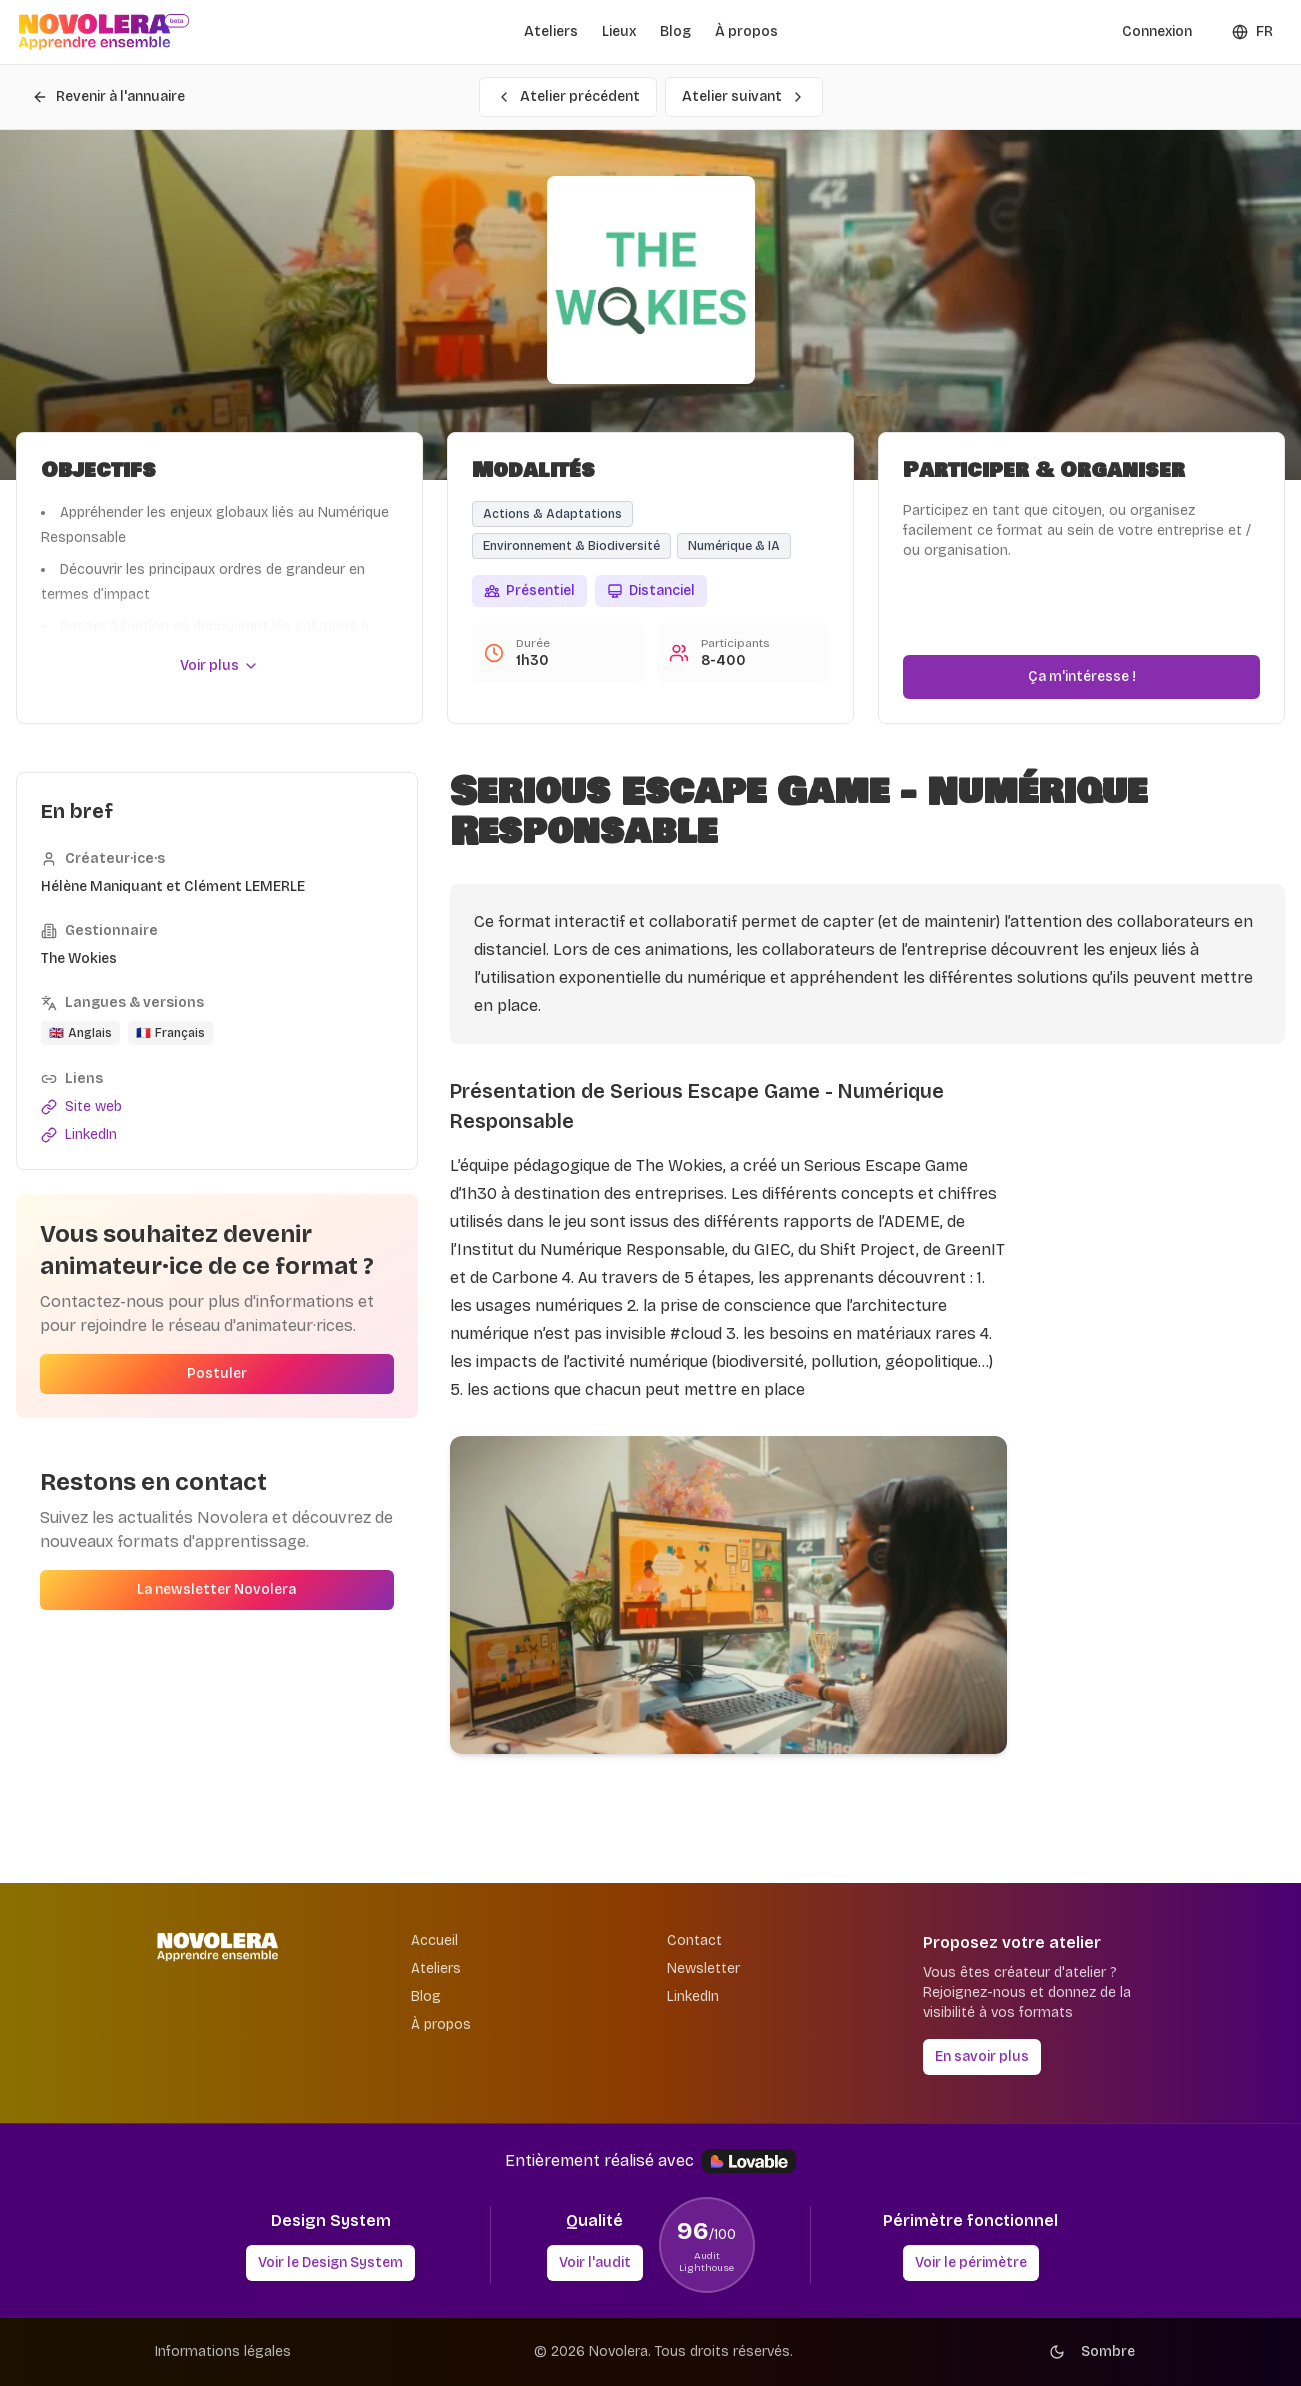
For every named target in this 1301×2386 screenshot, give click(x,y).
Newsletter (703, 1968)
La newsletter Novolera (216, 1589)
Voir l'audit (595, 2262)
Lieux (619, 31)
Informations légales (223, 2351)
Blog (675, 31)
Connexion (1157, 31)
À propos (746, 31)
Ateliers (551, 31)
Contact (694, 1940)
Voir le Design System (330, 2262)
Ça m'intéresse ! (1082, 676)
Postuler (217, 1373)
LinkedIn (693, 1996)
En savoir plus (982, 2056)
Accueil (434, 1940)
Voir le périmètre (971, 2262)
